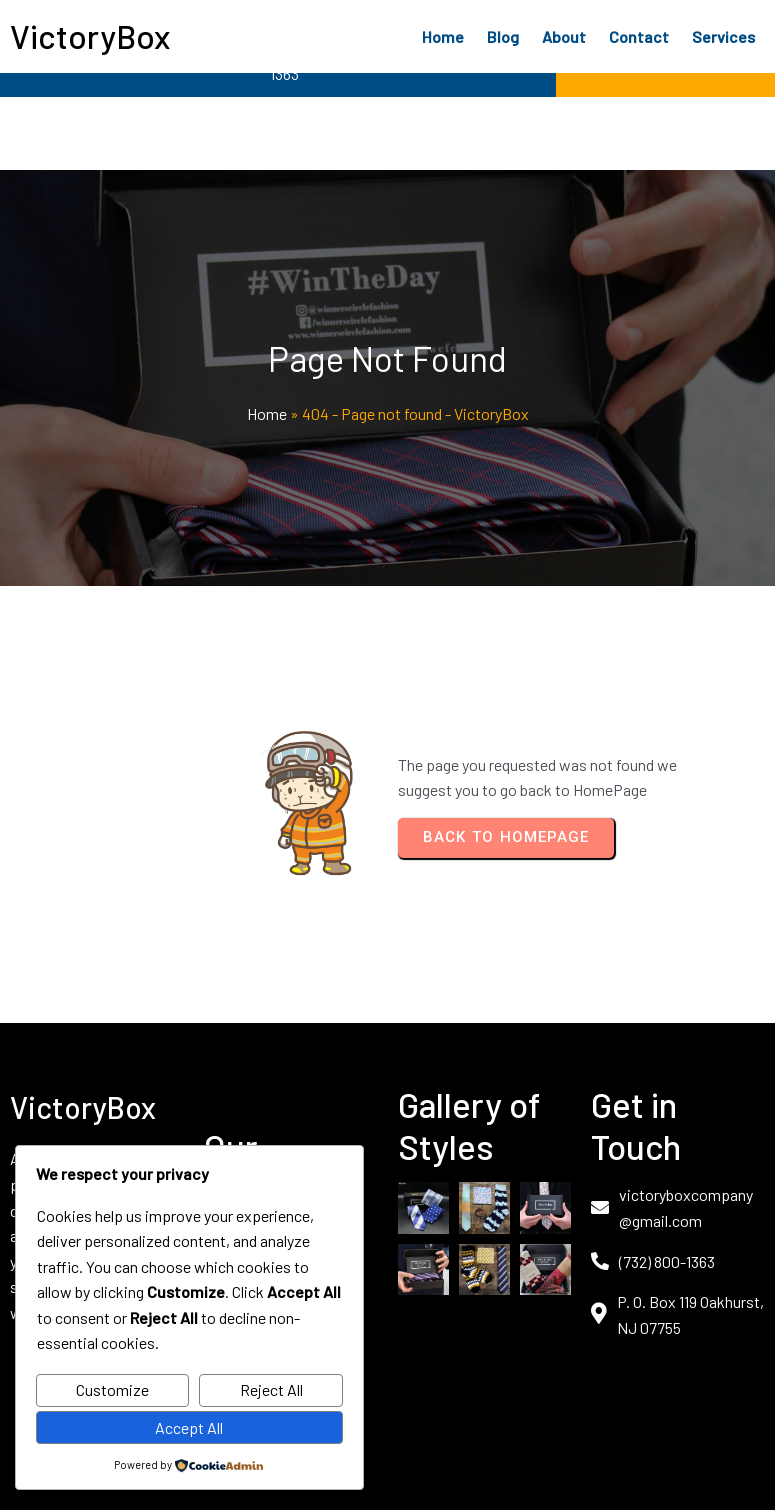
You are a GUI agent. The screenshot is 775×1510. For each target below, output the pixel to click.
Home (267, 413)
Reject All (271, 1389)
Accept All (189, 1427)
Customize (112, 1389)
